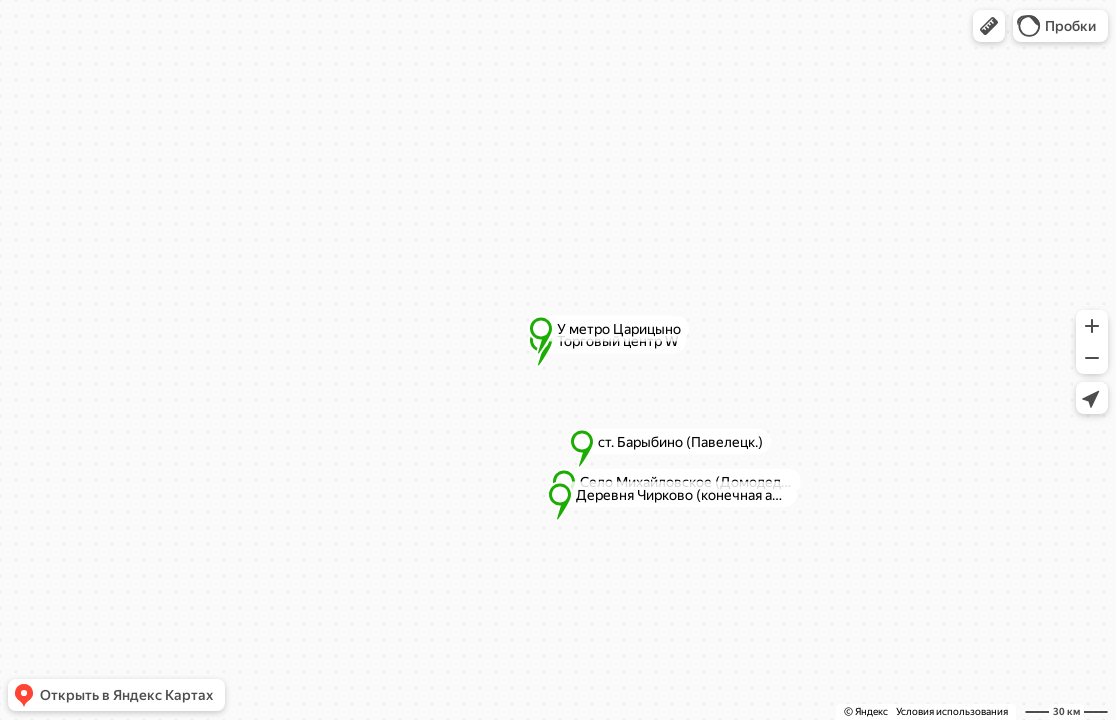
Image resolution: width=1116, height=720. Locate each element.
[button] (989, 26)
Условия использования (952, 711)
